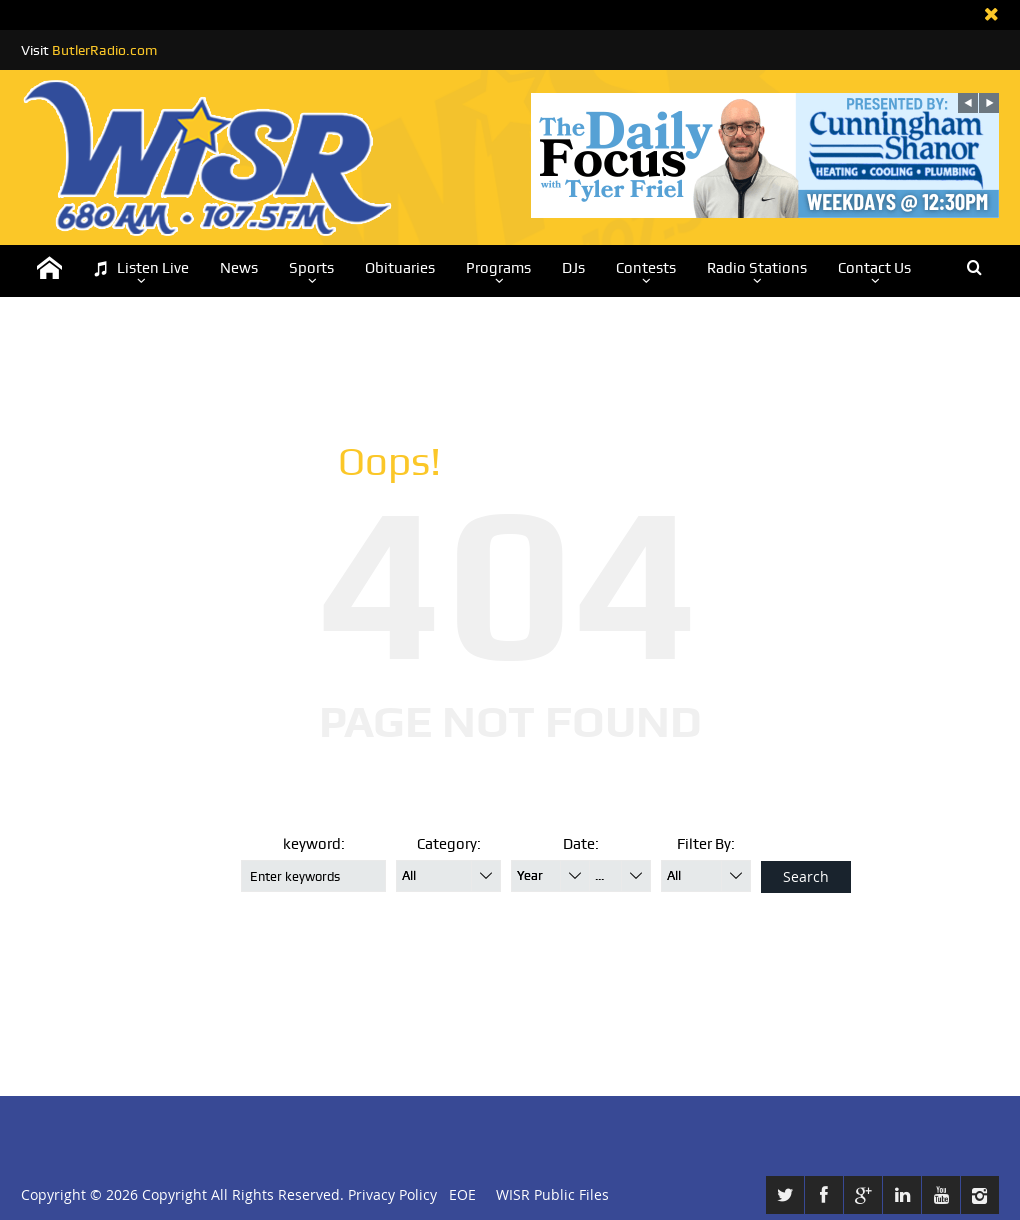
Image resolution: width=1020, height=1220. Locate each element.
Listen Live (141, 268)
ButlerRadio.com (104, 50)
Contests (646, 268)
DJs (573, 268)
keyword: (314, 844)
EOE (458, 1194)
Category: (449, 844)
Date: (581, 844)
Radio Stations (757, 268)
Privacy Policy (392, 1194)
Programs (498, 268)
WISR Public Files (552, 1194)
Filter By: (706, 844)
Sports (311, 268)
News (239, 268)
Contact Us (874, 268)
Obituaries (400, 268)
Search (806, 876)
